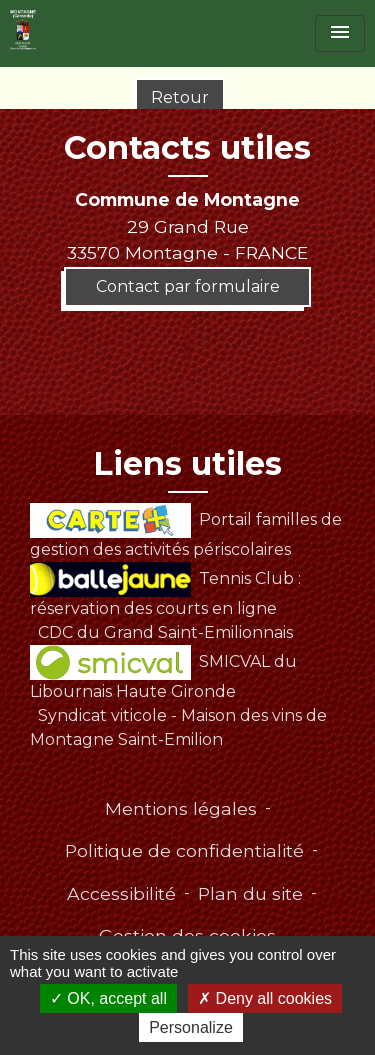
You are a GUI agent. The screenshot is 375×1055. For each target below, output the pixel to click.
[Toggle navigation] (340, 33)
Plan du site (250, 893)
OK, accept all (108, 998)
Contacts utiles (187, 148)
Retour (180, 97)
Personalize (191, 1027)
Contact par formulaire (188, 286)
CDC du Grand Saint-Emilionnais (165, 632)
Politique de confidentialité (184, 850)
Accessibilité (121, 893)
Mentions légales (181, 808)
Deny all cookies (265, 998)
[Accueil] (23, 30)
